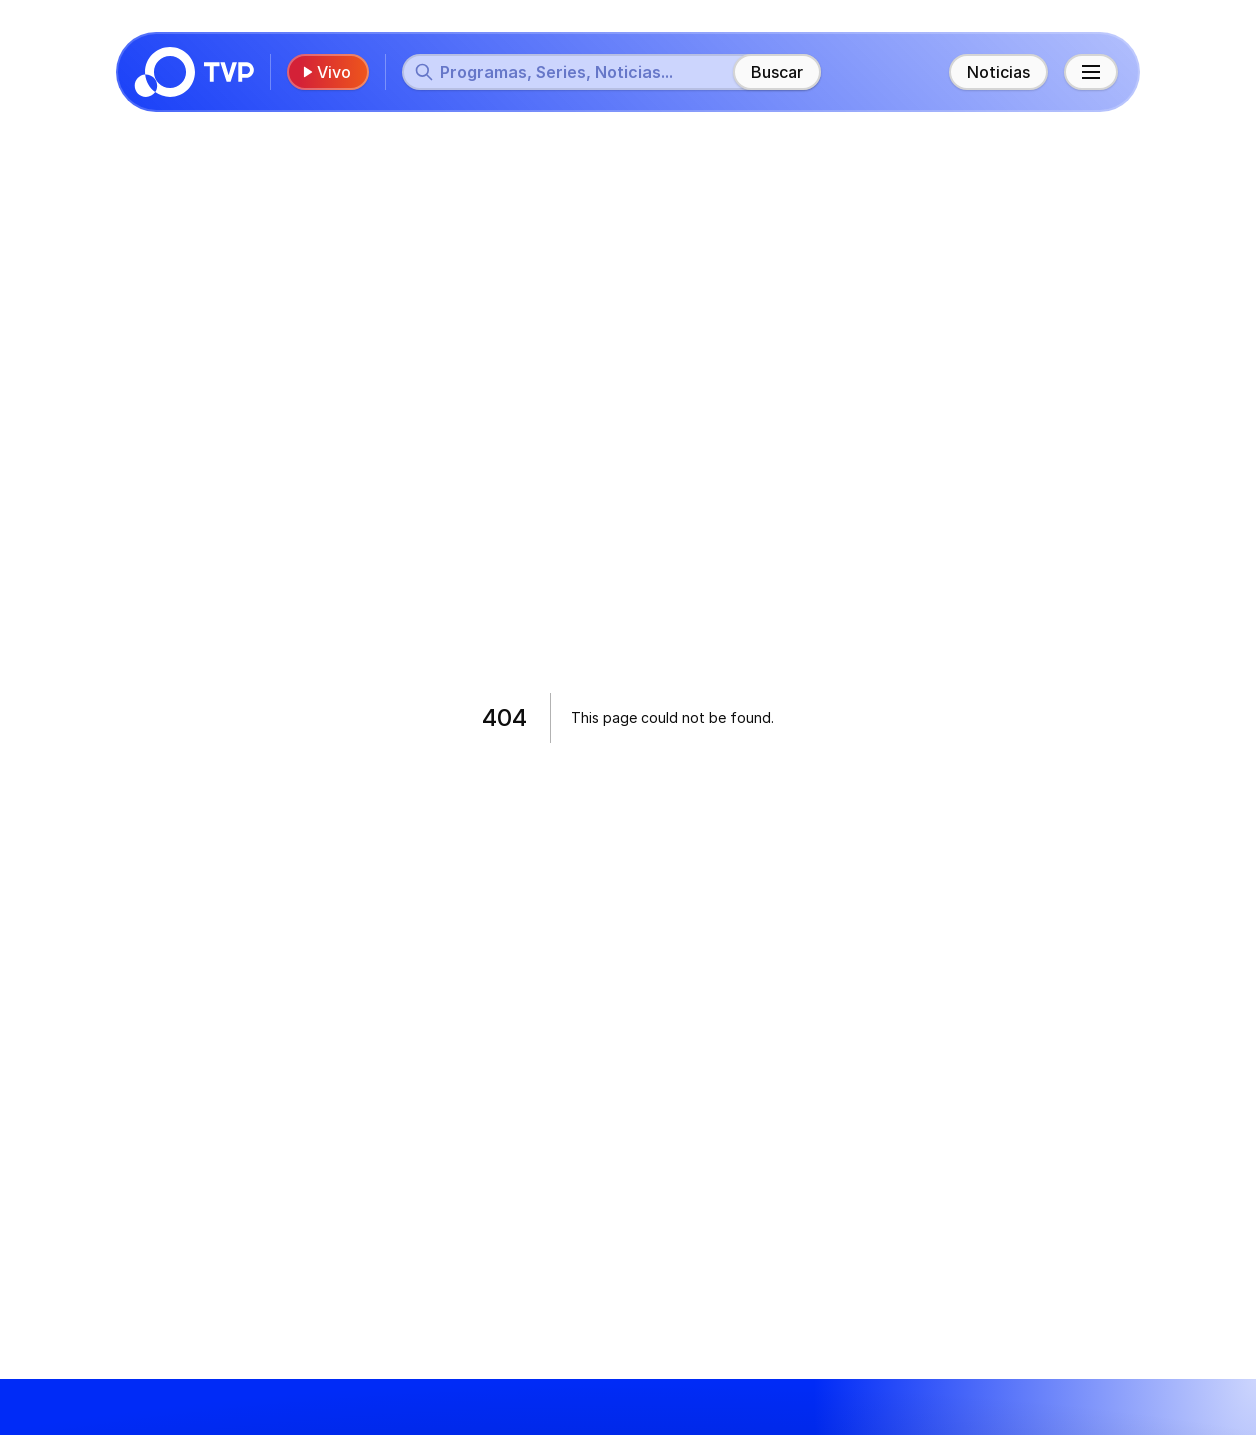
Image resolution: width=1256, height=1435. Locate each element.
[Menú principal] (1091, 72)
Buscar (777, 72)
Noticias (998, 72)
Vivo (326, 72)
